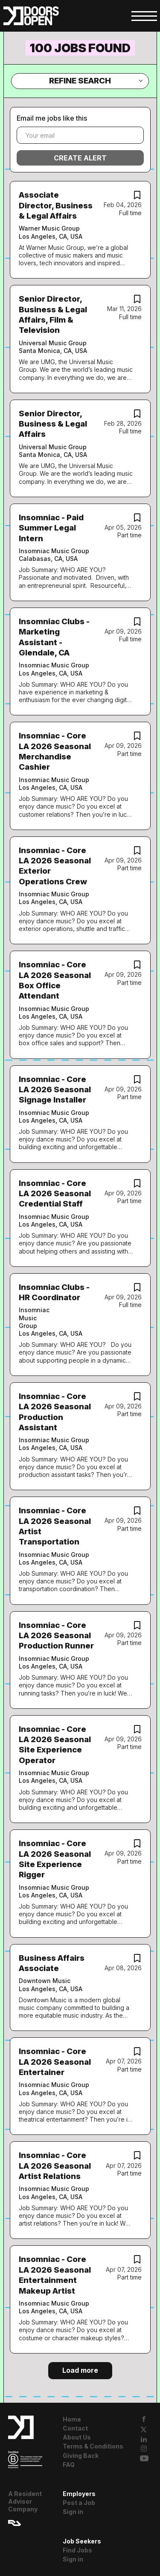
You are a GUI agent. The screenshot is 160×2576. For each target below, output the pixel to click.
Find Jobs (77, 2550)
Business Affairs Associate (51, 1963)
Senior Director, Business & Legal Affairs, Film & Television (53, 314)
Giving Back (81, 2455)
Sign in (73, 2511)
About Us (77, 2437)
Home (72, 2419)
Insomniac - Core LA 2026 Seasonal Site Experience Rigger (55, 1858)
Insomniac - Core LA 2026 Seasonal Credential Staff (55, 1193)
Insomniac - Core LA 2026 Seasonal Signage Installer (55, 1089)
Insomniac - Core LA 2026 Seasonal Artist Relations (55, 2165)
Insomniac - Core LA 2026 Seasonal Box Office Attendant (55, 980)
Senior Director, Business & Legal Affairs (53, 424)
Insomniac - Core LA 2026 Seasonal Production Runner (56, 1635)
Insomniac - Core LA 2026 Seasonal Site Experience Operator (55, 1744)
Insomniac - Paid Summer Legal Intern (51, 528)
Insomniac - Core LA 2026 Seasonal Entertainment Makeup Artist (55, 2274)
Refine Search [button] (80, 81)
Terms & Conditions (93, 2446)
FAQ (69, 2464)
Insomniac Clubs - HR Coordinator (54, 1292)
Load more (80, 2370)
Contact (75, 2428)
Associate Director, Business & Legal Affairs (56, 205)
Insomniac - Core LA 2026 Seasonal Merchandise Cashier (55, 751)
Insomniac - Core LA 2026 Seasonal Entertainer (55, 2061)
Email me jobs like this (52, 118)
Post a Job (79, 2502)
